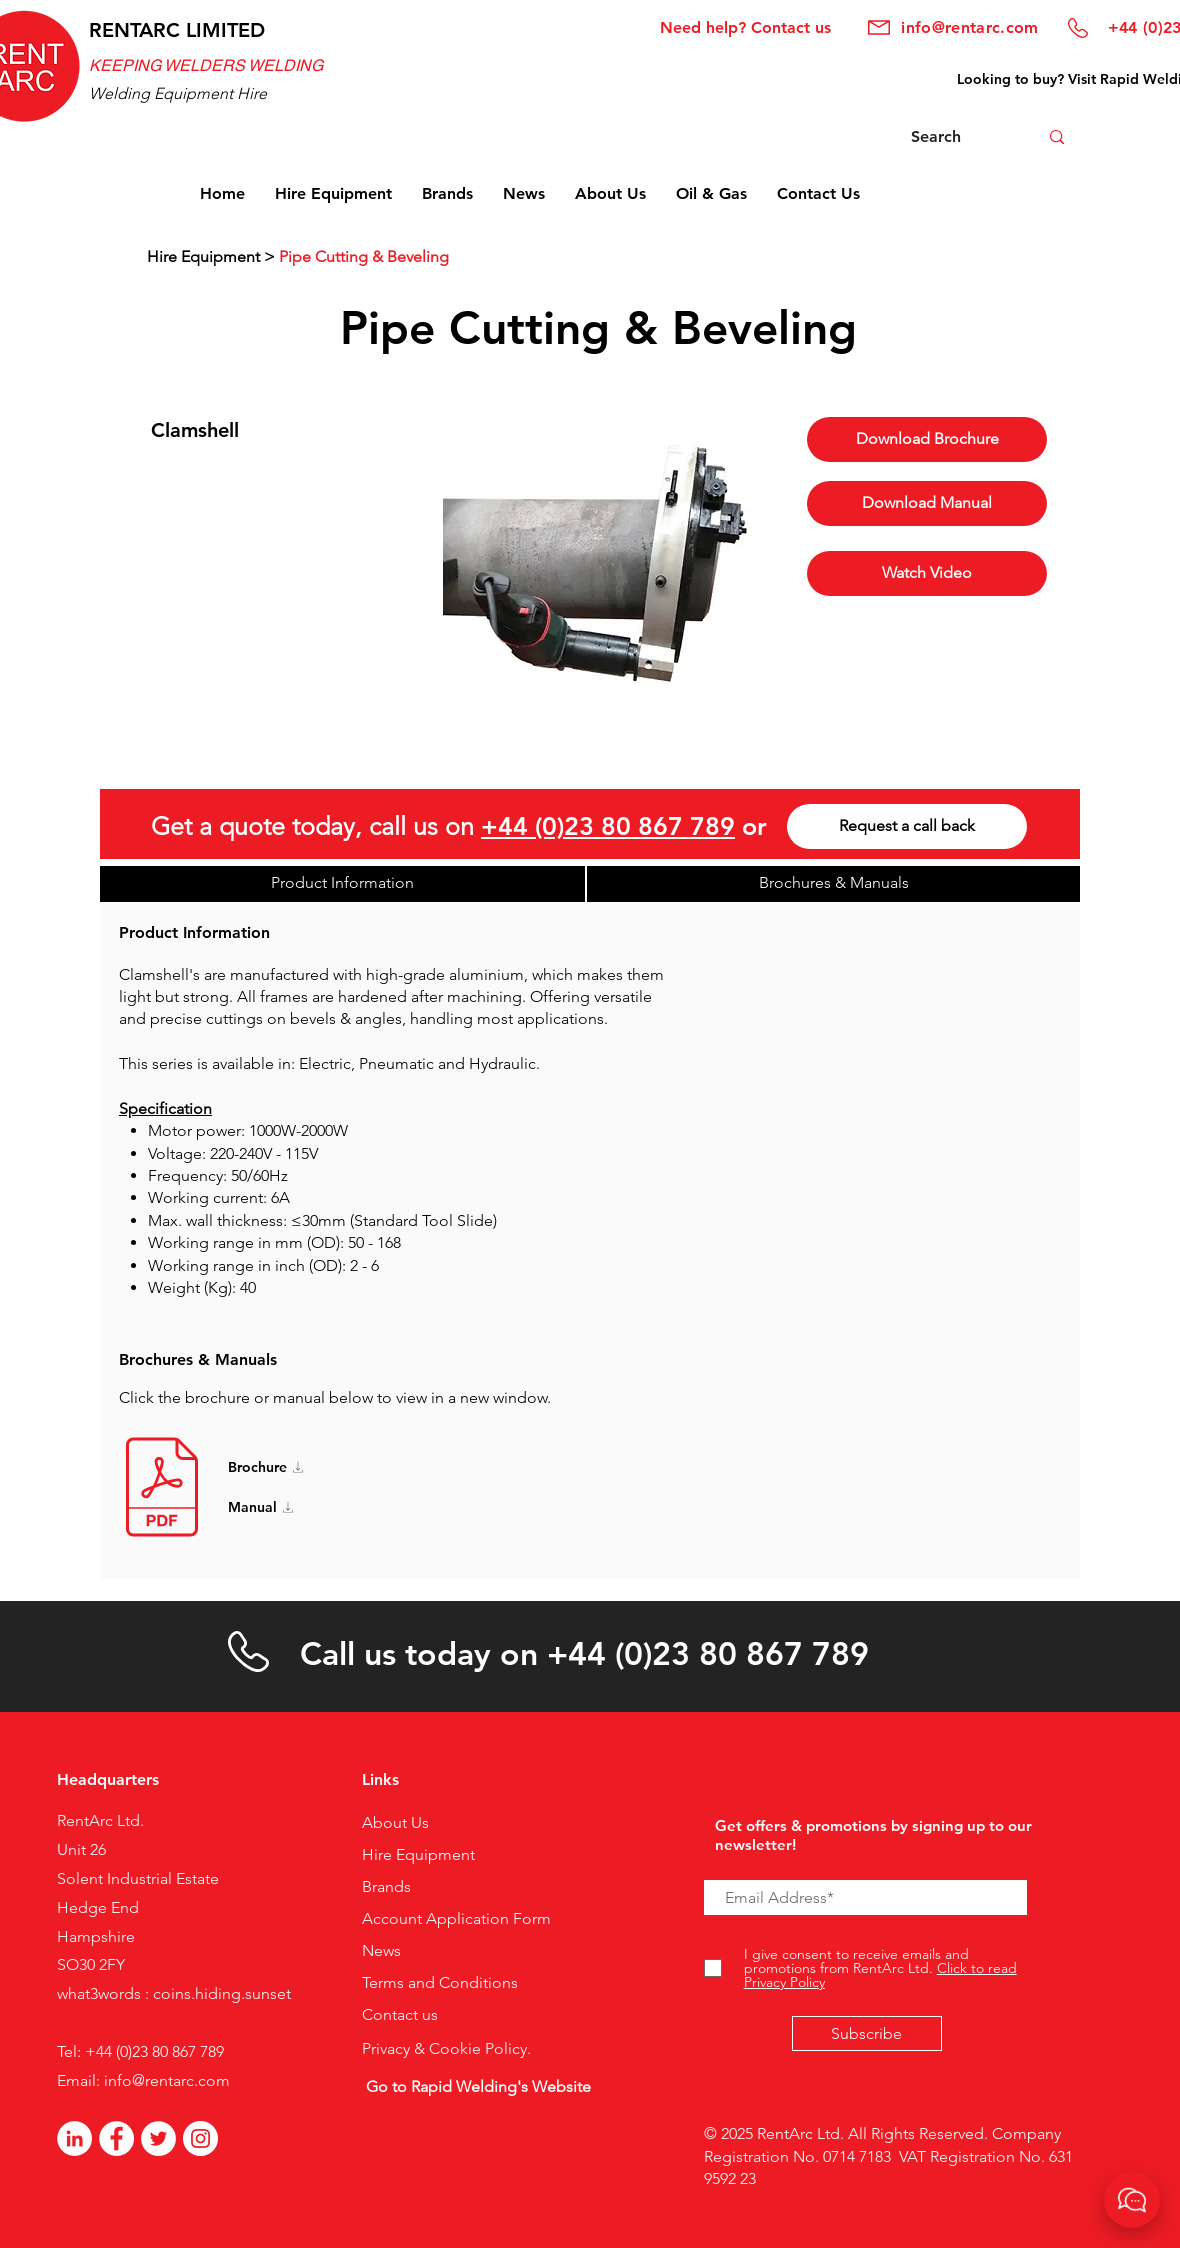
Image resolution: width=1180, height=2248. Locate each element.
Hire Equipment (203, 256)
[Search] (952, 137)
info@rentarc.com (167, 2080)
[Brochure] (293, 1467)
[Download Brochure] (927, 439)
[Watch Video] (927, 573)
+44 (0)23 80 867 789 (608, 826)
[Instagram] (200, 2138)
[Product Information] (342, 884)
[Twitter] (158, 2138)
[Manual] (293, 1507)
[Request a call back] (907, 826)
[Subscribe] (867, 2033)
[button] (927, 503)
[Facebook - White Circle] (116, 2138)
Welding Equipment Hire (178, 93)
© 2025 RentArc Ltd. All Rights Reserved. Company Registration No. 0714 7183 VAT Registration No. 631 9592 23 (888, 2156)
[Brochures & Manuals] (833, 884)
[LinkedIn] (74, 2138)
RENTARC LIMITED (177, 30)
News (381, 1950)
